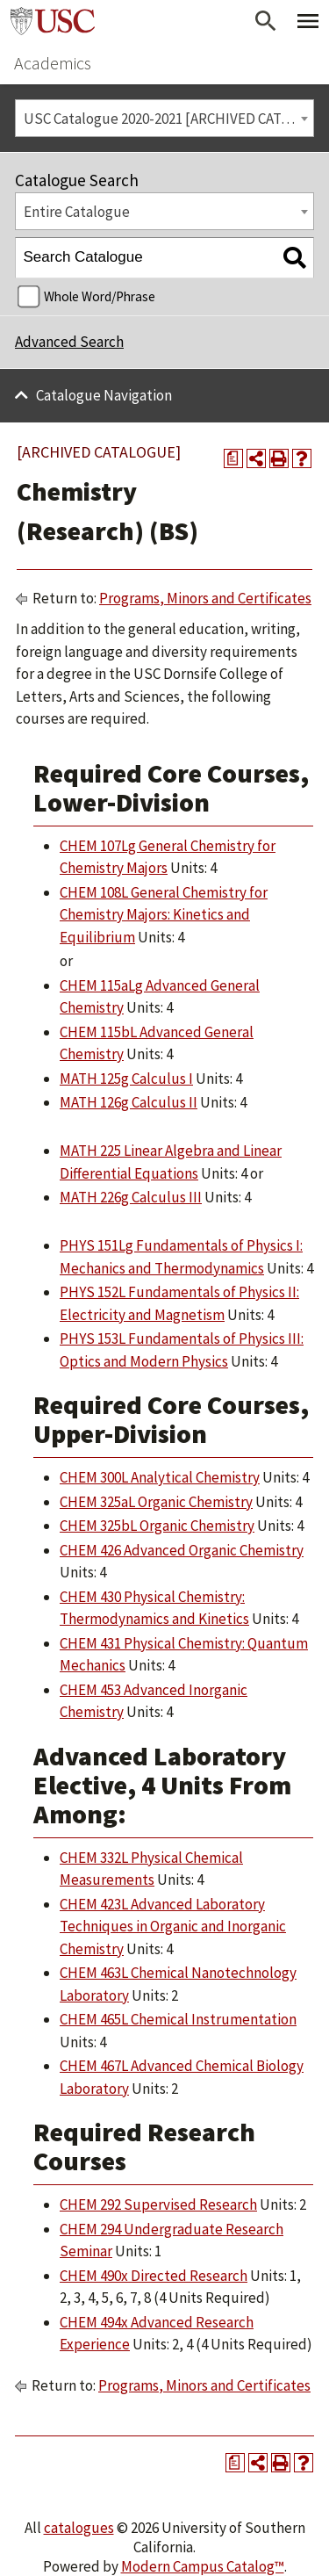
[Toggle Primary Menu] (308, 21)
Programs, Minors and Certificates (205, 598)
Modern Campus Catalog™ (202, 2566)
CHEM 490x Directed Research (153, 2275)
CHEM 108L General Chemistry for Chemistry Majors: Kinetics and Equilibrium (164, 915)
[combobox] (164, 118)
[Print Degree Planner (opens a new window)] (233, 458)
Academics (52, 63)
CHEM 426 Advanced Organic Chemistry (182, 1550)
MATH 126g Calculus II (128, 1102)
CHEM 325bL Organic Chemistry (157, 1525)
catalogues (79, 2527)
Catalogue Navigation (104, 395)
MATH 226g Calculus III (131, 1197)
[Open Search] (266, 21)
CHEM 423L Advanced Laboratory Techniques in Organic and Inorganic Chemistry (173, 1926)
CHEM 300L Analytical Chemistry (160, 1477)
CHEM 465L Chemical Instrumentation (178, 2019)
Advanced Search (69, 341)
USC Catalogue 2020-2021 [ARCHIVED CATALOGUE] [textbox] (169, 118)
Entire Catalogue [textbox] (77, 211)
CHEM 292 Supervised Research (158, 2204)
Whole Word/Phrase (99, 296)
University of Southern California (53, 21)
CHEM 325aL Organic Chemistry (156, 1502)
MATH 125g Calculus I (126, 1078)
